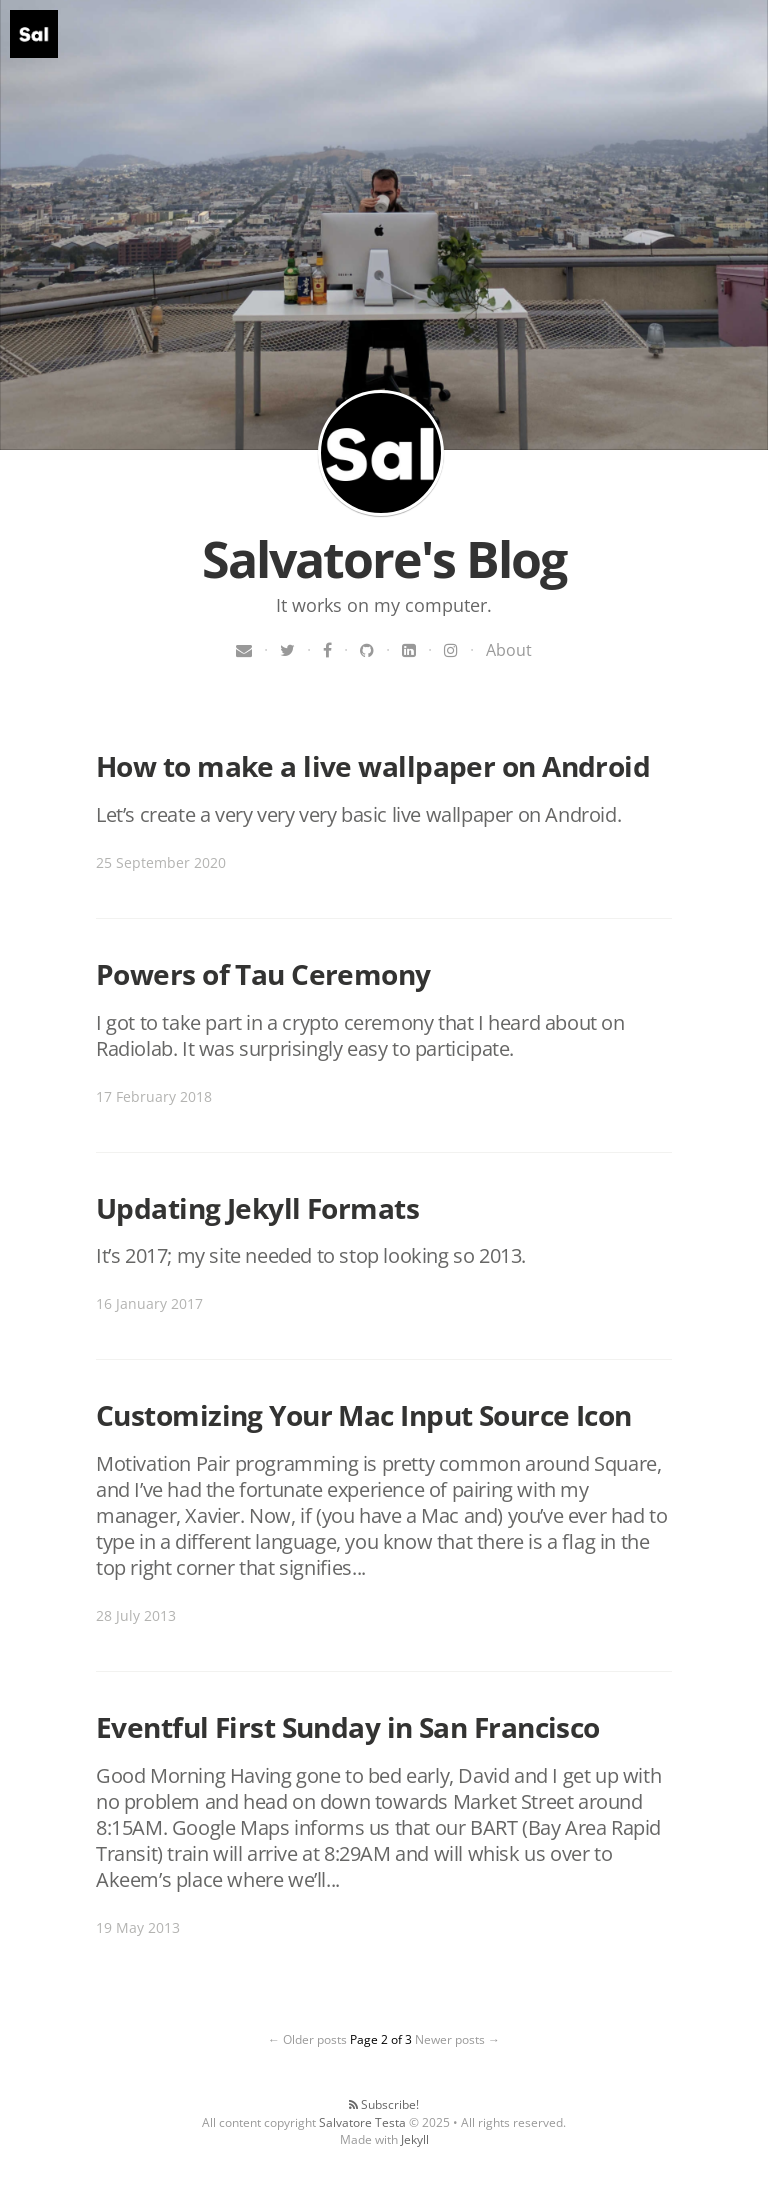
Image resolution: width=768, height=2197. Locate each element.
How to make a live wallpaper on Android (373, 766)
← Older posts (307, 2039)
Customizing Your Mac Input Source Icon (364, 1415)
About (509, 650)
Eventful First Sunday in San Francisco (348, 1727)
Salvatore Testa (362, 2122)
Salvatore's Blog (381, 453)
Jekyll (415, 2139)
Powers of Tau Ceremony (263, 974)
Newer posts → (457, 2039)
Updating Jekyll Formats (257, 1208)
